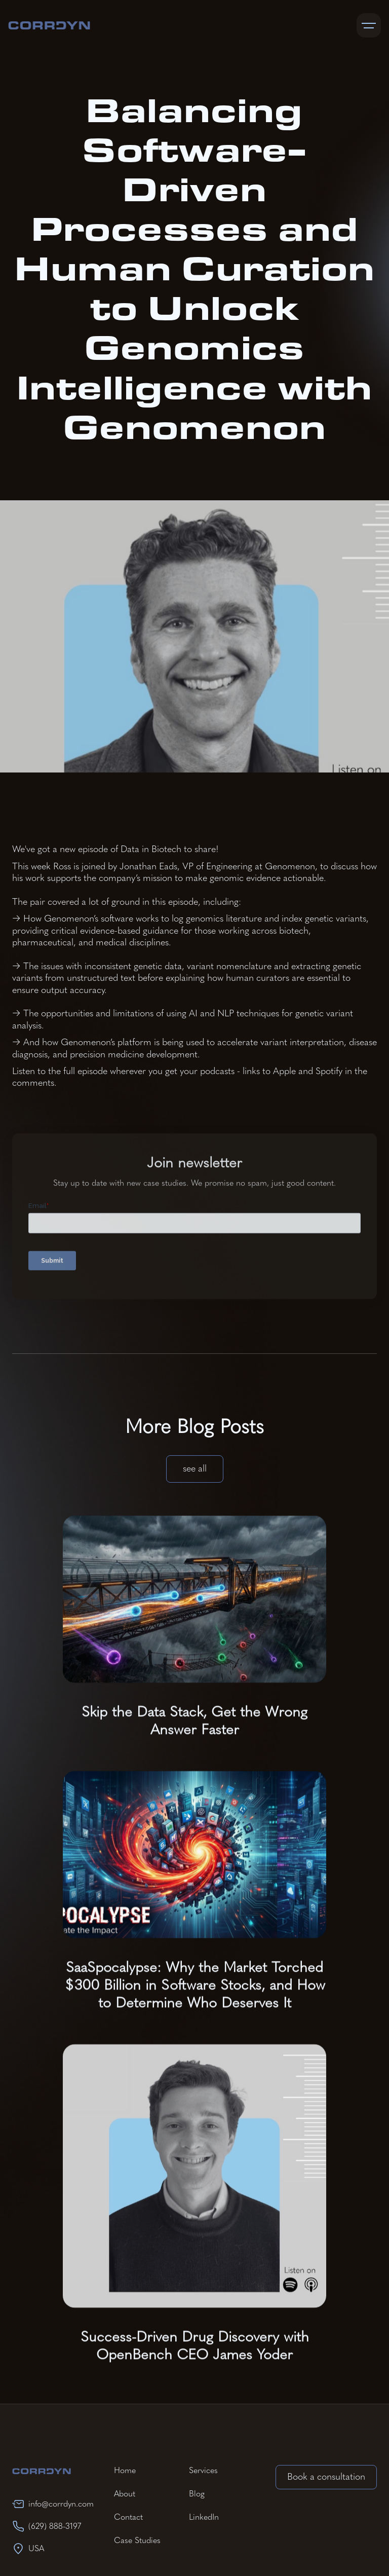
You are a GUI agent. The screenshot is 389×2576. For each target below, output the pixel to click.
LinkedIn (204, 2517)
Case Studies (137, 2540)
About (124, 2493)
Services (203, 2470)
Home (125, 2470)
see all (195, 1468)
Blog (197, 2493)
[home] (49, 25)
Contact (128, 2517)
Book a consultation (326, 2476)
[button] (369, 25)
